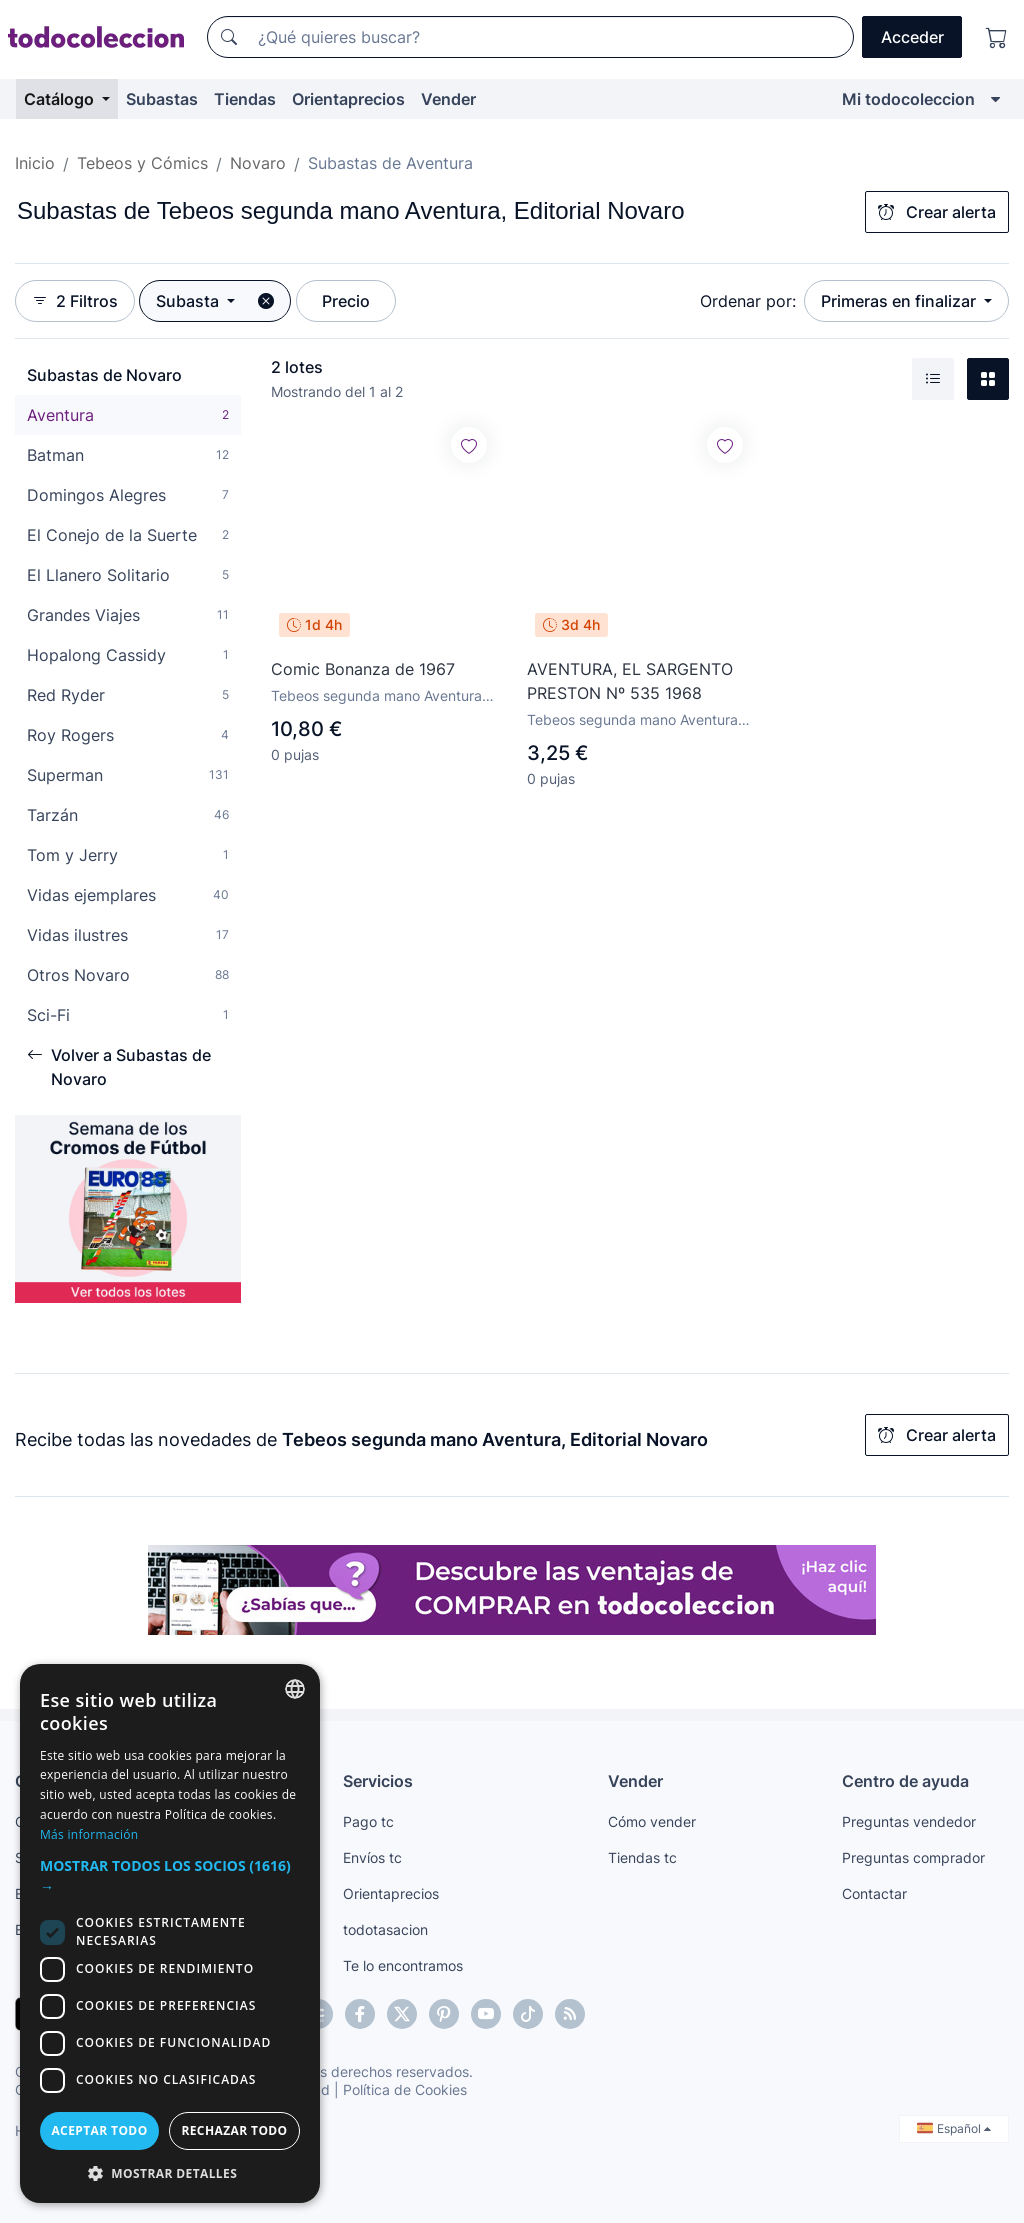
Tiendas (245, 99)
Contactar (874, 1893)
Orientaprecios (348, 99)
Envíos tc (372, 1857)
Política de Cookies (405, 2089)
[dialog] (170, 1933)
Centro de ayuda (905, 1781)
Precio (346, 301)
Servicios (378, 1781)
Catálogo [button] (61, 99)
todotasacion (385, 1929)
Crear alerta (937, 212)
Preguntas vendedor (909, 1821)
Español (954, 2128)
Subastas (162, 99)
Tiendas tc (642, 1857)
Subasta (189, 301)
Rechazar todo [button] (234, 2130)
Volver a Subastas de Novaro (119, 1067)
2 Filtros (75, 301)
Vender (448, 99)
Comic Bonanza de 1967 (363, 669)
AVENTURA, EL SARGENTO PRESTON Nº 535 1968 (630, 681)
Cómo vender (652, 1821)
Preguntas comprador (913, 1857)
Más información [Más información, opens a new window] (89, 1834)
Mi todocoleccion (908, 99)
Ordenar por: (748, 301)
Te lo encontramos (403, 1965)
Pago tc (368, 1821)
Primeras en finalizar (900, 301)
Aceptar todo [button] (99, 2130)
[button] (170, 1876)
